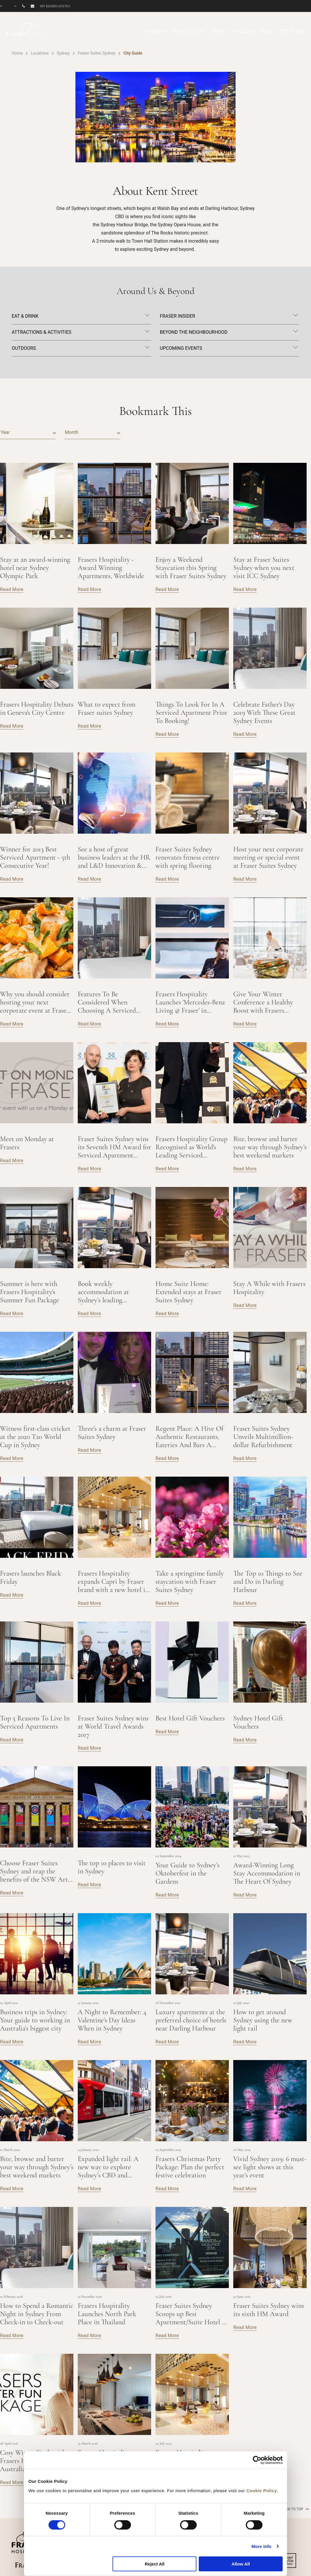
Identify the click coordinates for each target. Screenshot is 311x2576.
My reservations (55, 6)
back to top (294, 2509)
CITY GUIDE (291, 31)
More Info (261, 2546)
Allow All (240, 2563)
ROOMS (153, 31)
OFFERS (219, 31)
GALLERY (245, 31)
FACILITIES (186, 31)
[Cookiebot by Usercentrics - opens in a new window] (257, 2460)
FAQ (267, 31)
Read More (11, 589)
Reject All (155, 2563)
